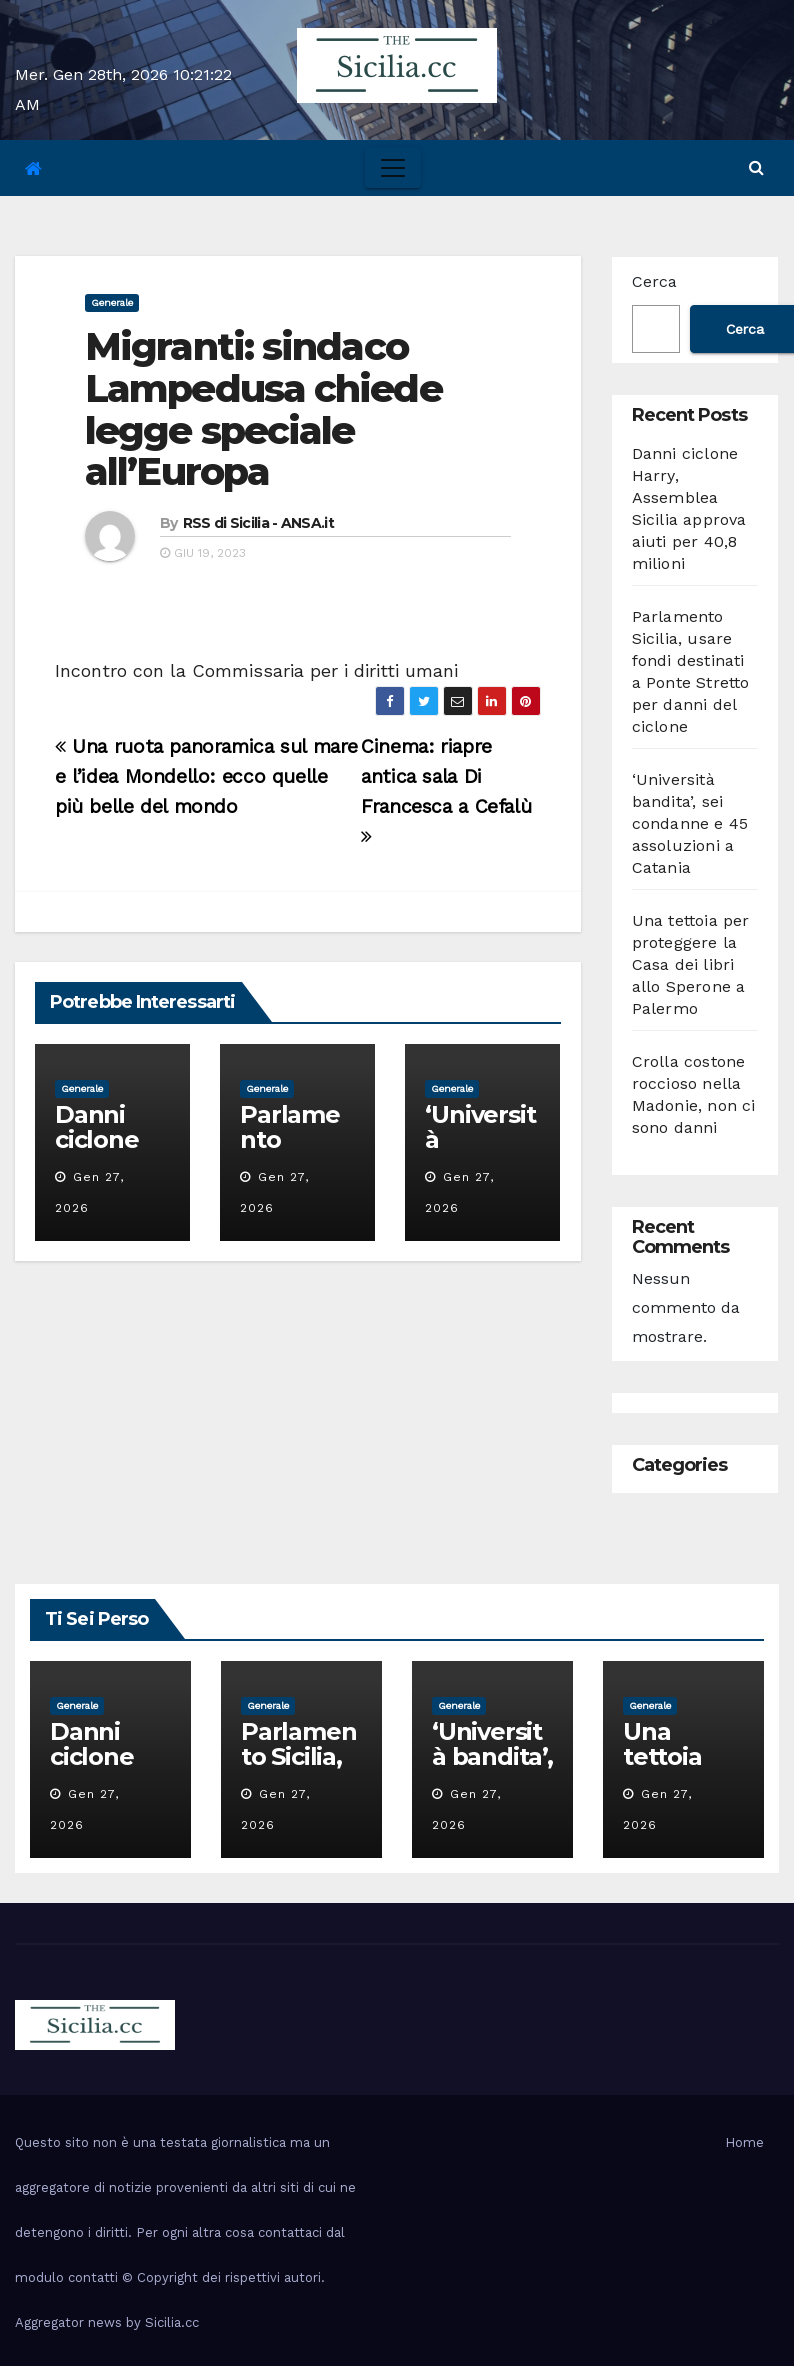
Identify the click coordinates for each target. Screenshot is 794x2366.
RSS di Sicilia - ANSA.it (258, 523)
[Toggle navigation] (393, 168)
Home (744, 2142)
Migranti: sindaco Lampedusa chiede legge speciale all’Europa (263, 409)
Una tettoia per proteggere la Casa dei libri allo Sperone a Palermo (691, 964)
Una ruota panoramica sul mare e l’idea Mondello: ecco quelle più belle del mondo (206, 776)
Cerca (654, 281)
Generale (112, 302)
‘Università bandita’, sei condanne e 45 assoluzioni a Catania (690, 823)
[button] (756, 167)
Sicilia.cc (172, 2322)
